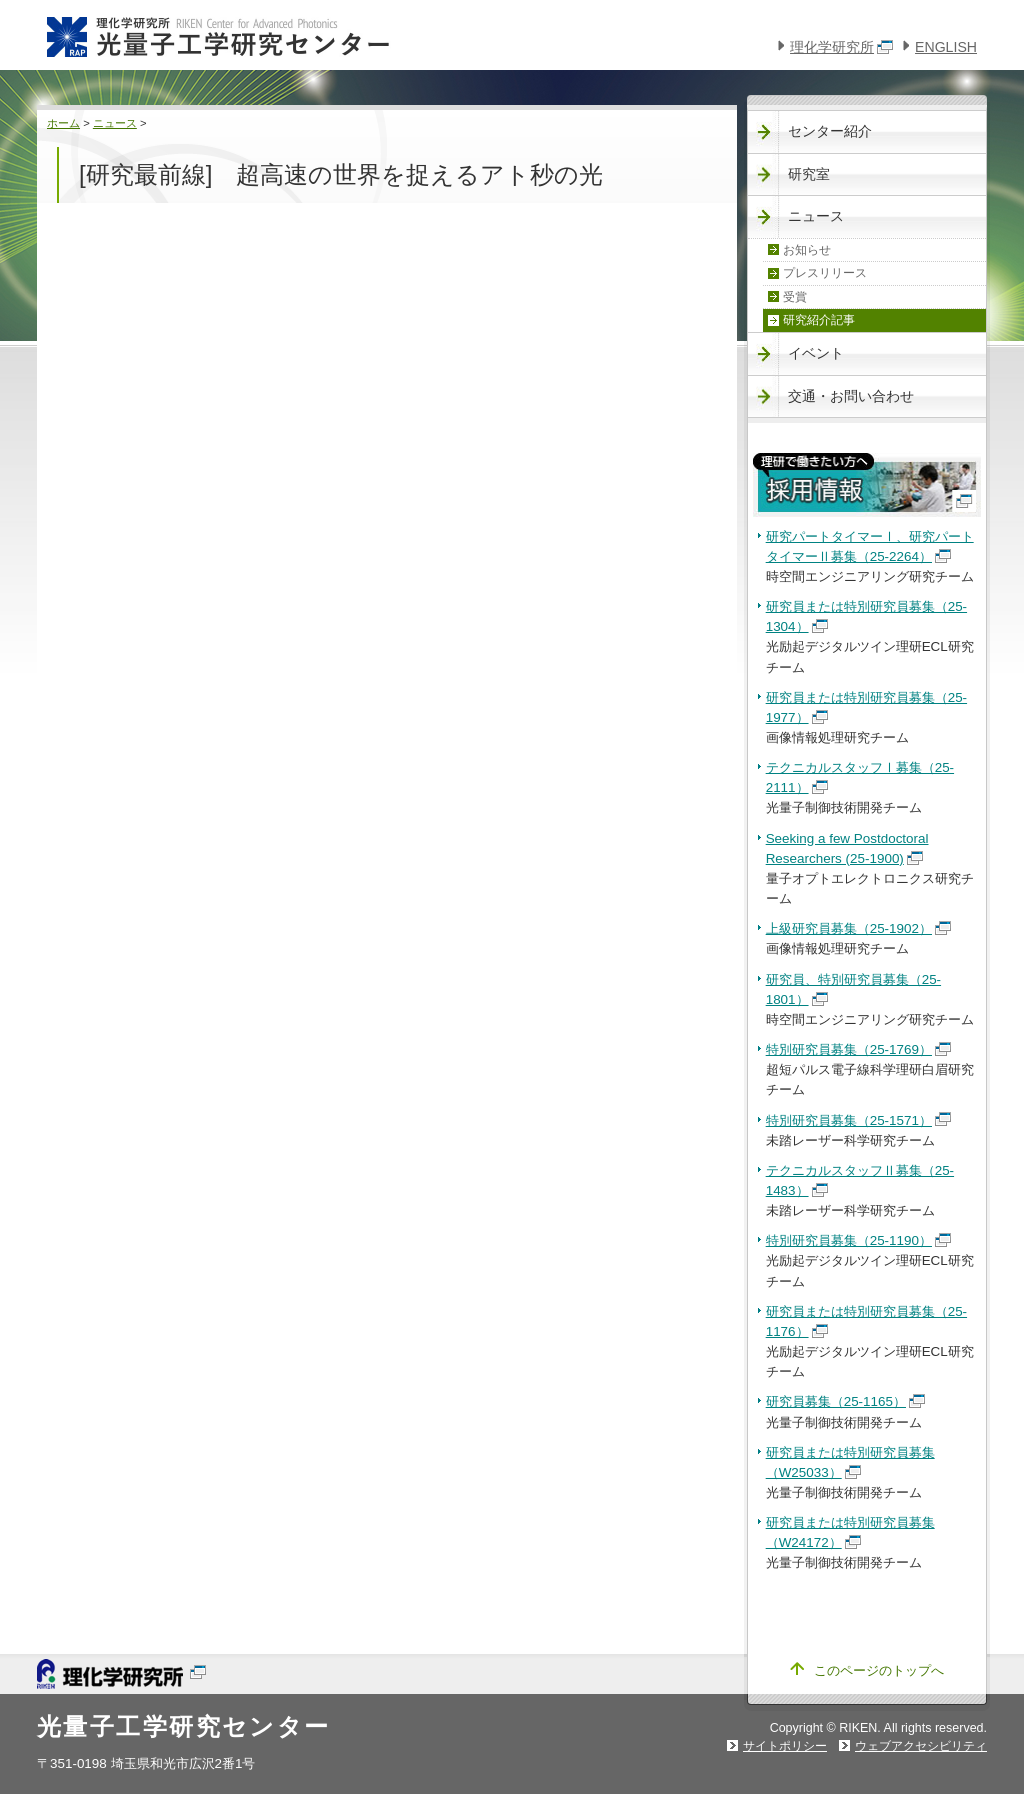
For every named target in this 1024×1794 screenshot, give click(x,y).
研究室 (809, 174)
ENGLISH (946, 47)
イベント (816, 353)
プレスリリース (825, 273)
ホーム (63, 123)
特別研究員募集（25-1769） (858, 1049)
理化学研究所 (841, 47)
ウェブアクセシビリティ (921, 1746)
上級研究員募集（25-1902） (858, 928)
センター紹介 (830, 131)
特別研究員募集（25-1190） (858, 1240)
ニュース (115, 123)
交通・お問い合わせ (851, 396)
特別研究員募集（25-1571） (858, 1120)
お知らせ (807, 250)
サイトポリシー (785, 1746)
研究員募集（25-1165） (845, 1401)
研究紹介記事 (819, 320)
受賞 (795, 297)
